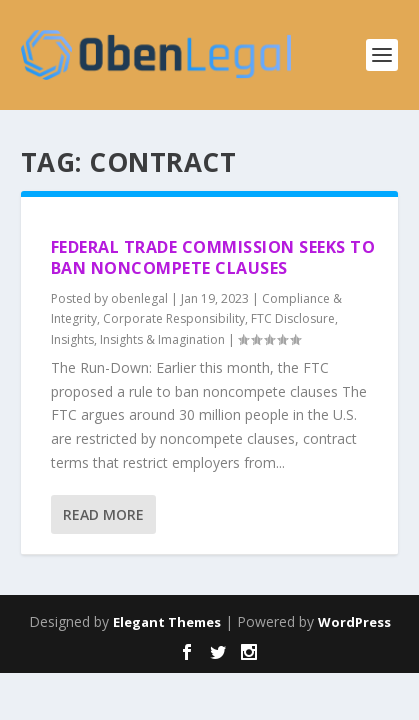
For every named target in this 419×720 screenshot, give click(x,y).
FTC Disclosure (293, 318)
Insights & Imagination (162, 339)
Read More (103, 514)
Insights (72, 339)
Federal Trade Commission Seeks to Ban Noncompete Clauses (213, 257)
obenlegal (139, 298)
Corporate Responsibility (174, 318)
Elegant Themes (167, 622)
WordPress (354, 622)
